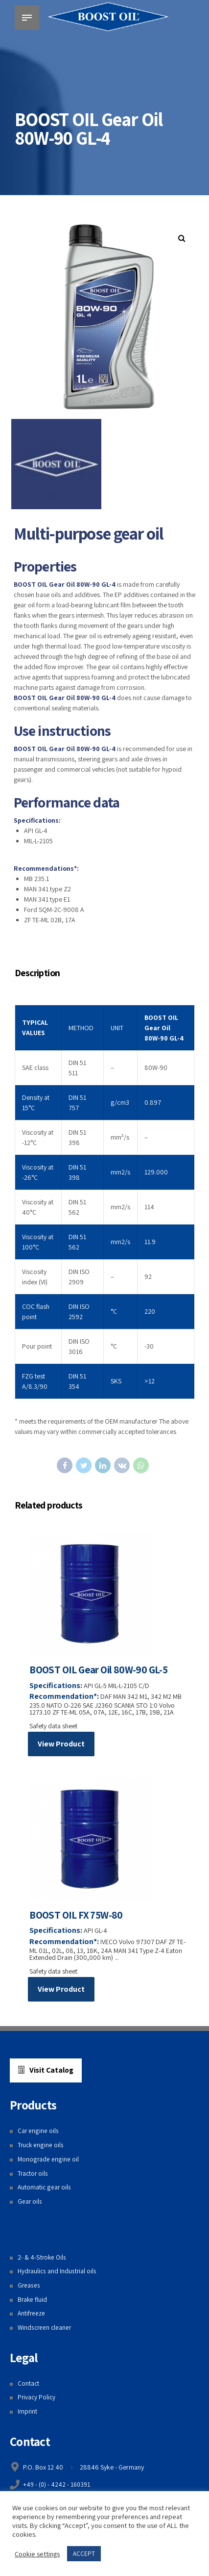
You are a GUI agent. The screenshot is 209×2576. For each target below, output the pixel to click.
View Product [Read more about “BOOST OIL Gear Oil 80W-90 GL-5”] (61, 1745)
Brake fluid (33, 2301)
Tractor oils (33, 2175)
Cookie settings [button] (37, 2554)
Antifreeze (32, 2316)
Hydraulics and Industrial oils (58, 2273)
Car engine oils (38, 2133)
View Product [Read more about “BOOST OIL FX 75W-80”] (61, 1991)
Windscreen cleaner (45, 2329)
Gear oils (30, 2203)
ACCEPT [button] (84, 2554)
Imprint (28, 2413)
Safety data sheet (54, 1726)
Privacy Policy (37, 2399)
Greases (29, 2287)
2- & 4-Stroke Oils (42, 2259)
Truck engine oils (41, 2147)
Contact (29, 2385)
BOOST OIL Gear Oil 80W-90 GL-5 (99, 1670)
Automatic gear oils (45, 2190)
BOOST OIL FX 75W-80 (76, 1917)
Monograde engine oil (48, 2161)
